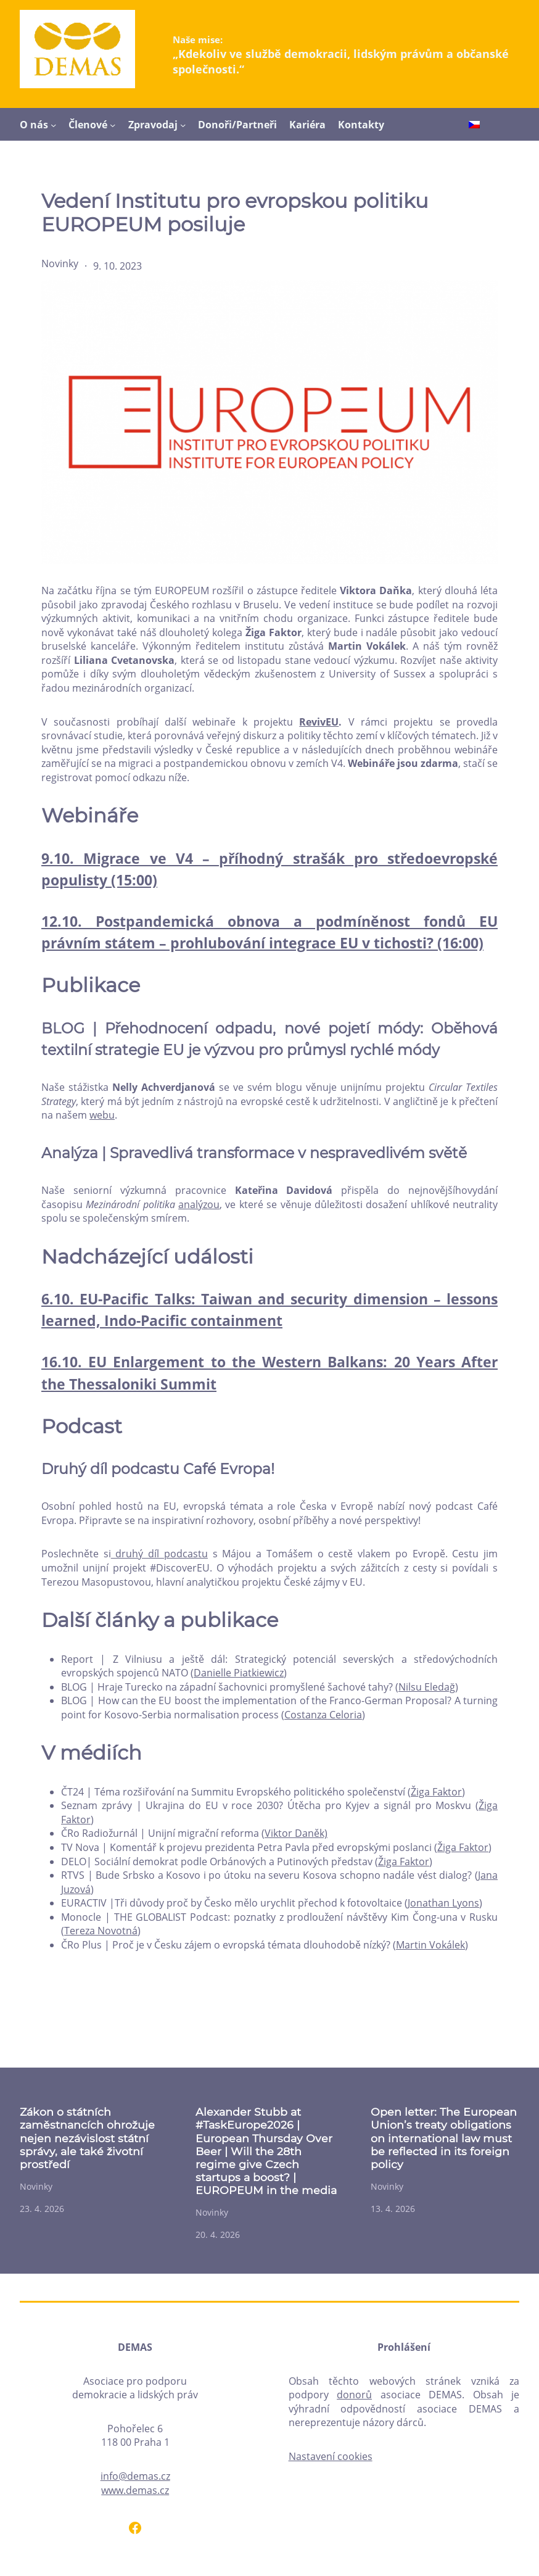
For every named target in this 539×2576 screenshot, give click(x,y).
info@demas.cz (135, 2476)
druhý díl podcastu (159, 1553)
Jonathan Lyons (443, 1903)
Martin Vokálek (430, 1945)
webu (102, 1115)
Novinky (59, 263)
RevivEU (319, 722)
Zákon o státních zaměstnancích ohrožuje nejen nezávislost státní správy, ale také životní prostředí (87, 2137)
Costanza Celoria (323, 1714)
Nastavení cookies (330, 2456)
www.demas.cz (135, 2490)
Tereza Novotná (101, 1930)
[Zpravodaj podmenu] (183, 125)
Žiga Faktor (436, 1792)
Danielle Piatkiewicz (239, 1672)
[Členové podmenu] (112, 125)
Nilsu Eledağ (426, 1687)
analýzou (199, 1204)
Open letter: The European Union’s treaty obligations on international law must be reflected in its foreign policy (444, 2137)
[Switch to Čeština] (474, 125)
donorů (354, 2394)
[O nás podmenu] (53, 125)
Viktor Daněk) (296, 1833)
